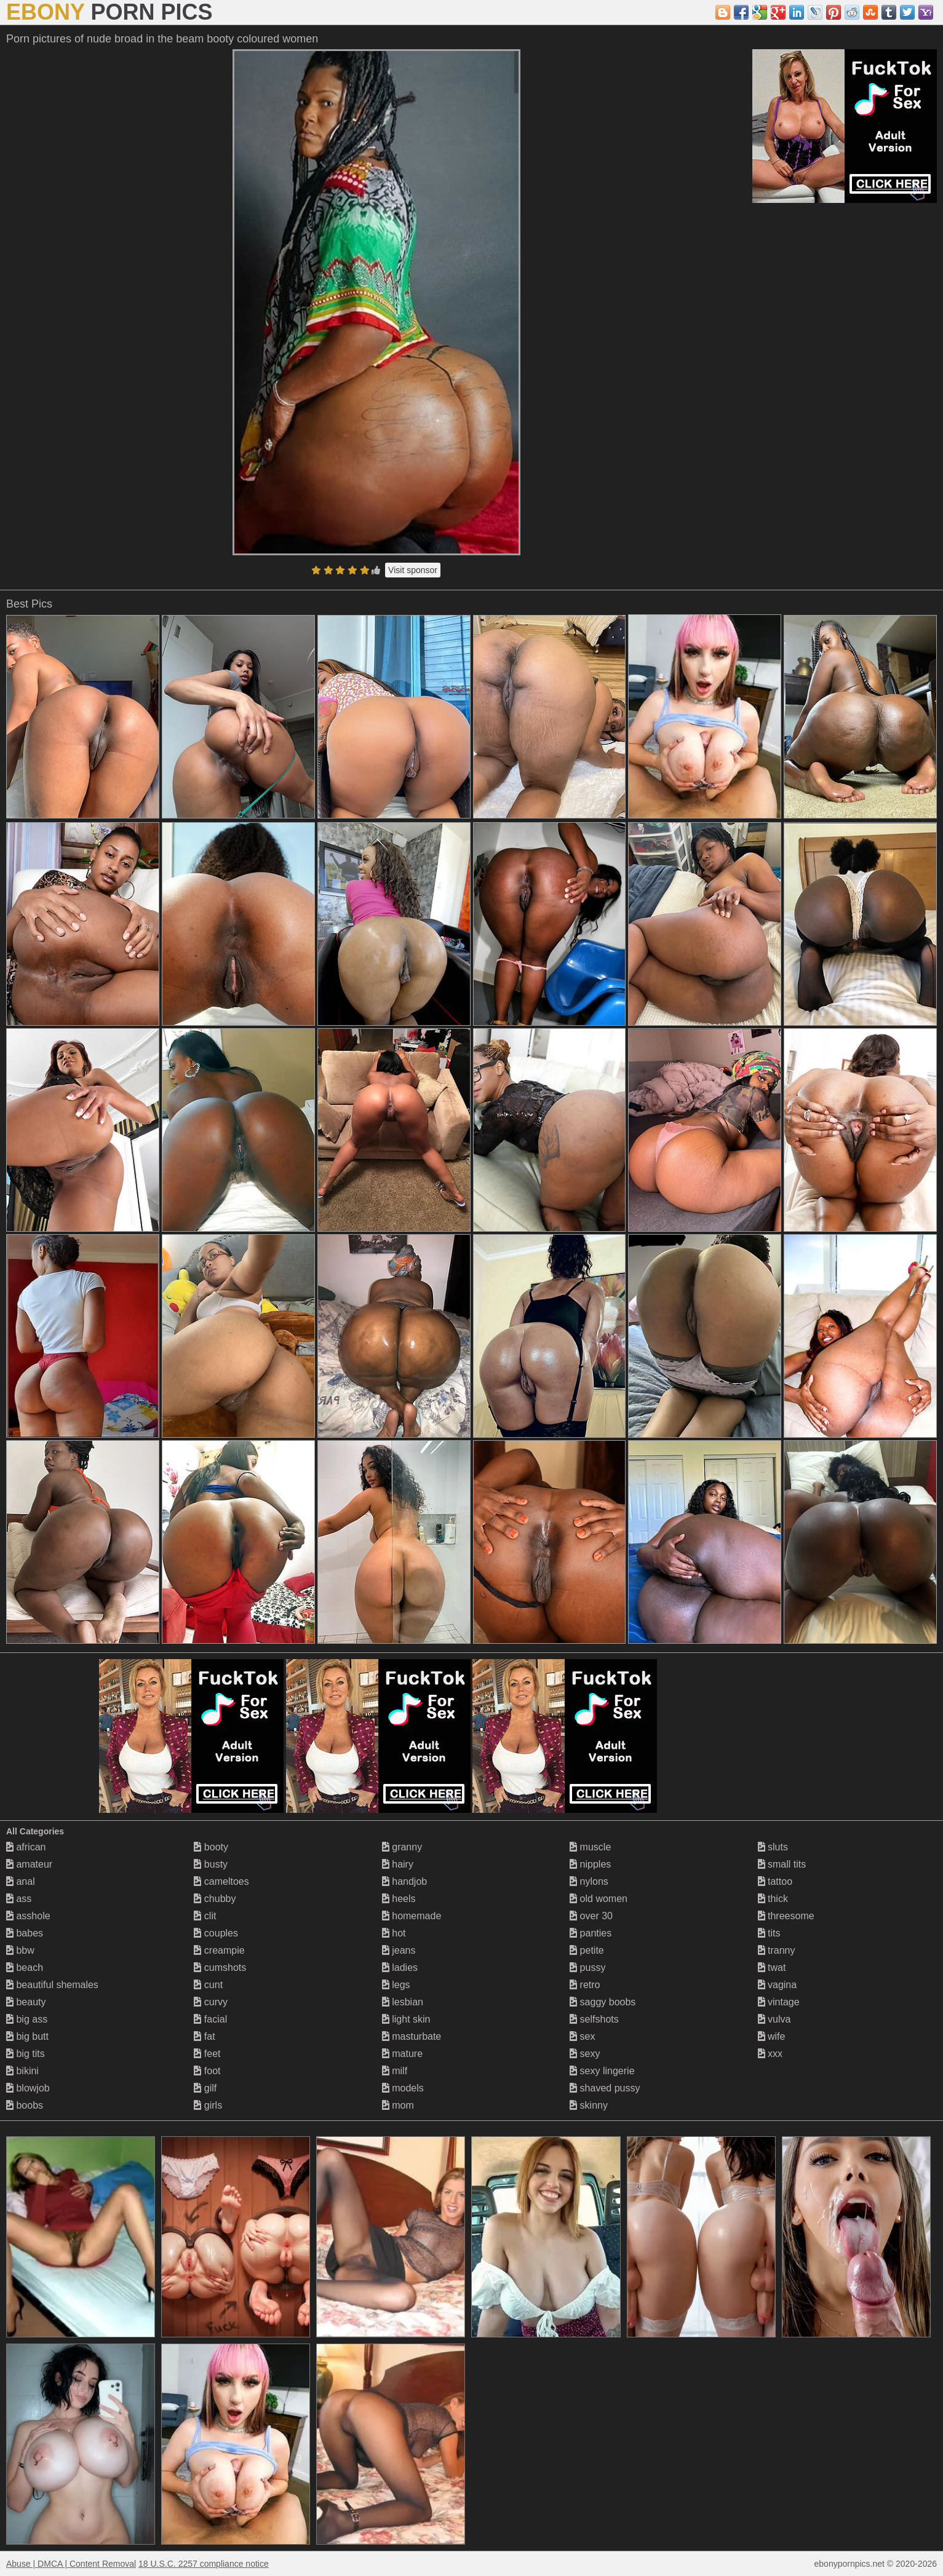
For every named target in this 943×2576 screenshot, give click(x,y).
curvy (211, 2002)
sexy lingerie (602, 2071)
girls (208, 2105)
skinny (589, 2105)
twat (772, 1967)
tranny (776, 1950)
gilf (205, 2088)
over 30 (591, 1916)
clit (205, 1916)
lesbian (402, 2002)
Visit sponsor (412, 570)
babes (24, 1933)
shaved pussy (605, 2088)
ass (18, 1898)
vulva (774, 2019)
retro (585, 1985)
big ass (26, 2019)
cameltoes (221, 1881)
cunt (208, 1985)
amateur (29, 1864)
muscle (590, 1847)
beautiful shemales (52, 1985)
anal (20, 1881)
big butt (27, 2036)
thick (773, 1898)
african (26, 1847)
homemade (412, 1916)
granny (402, 1847)
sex (582, 2036)
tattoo (775, 1881)
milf (394, 2071)
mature (402, 2053)
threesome (786, 1916)
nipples (590, 1864)
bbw (20, 1950)
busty (211, 1864)
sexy (585, 2053)
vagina (777, 1985)
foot (207, 2071)
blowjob (28, 2088)
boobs (24, 2105)
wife (772, 2036)
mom (398, 2105)
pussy (587, 1967)
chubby (215, 1898)
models (403, 2088)
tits (769, 1933)
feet (207, 2053)
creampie (219, 1950)
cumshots (220, 1967)
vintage (779, 2002)
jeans (399, 1950)
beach (24, 1967)
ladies (400, 1967)
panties (590, 1933)
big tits (25, 2053)
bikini (22, 2071)
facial (210, 2019)
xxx (770, 2053)
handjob (404, 1881)
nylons (589, 1881)
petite (587, 1950)
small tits (782, 1864)
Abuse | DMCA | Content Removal (71, 2564)
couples (216, 1933)
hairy (397, 1864)
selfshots (594, 2019)
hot (394, 1933)
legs (396, 1985)
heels (399, 1898)
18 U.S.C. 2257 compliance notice (203, 2564)
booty (211, 1847)
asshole (28, 1916)
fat (204, 2036)
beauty (26, 2002)
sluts (773, 1847)
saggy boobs (602, 2002)
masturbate (411, 2036)
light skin (406, 2019)
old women (598, 1898)
